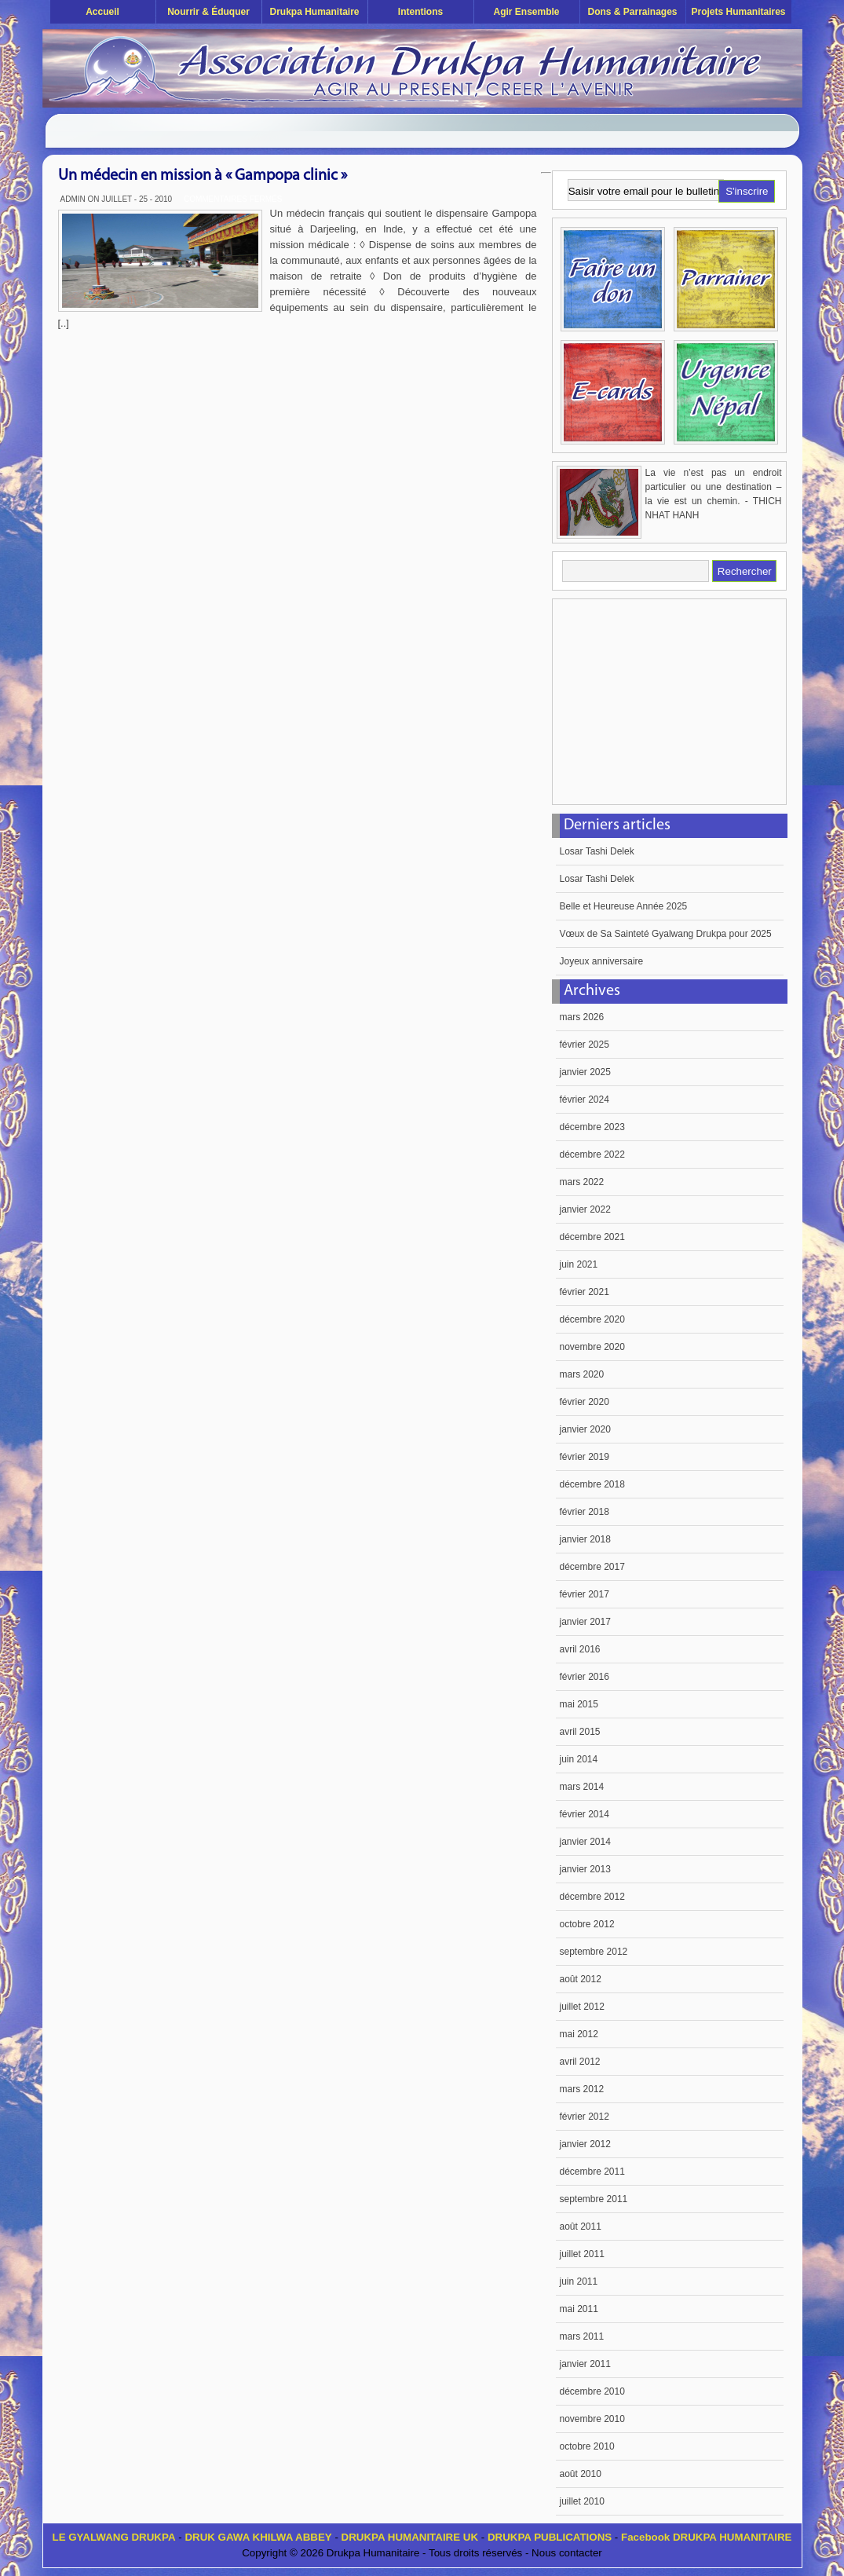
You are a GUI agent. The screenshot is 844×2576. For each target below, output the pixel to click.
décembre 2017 (592, 1566)
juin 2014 (579, 1759)
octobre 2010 (587, 2446)
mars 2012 (582, 2089)
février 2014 (584, 1814)
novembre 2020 (592, 1346)
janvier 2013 (585, 1869)
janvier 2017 (585, 1621)
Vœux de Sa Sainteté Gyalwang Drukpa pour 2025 (666, 933)
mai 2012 (579, 2034)
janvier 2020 (585, 1429)
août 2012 (580, 1979)
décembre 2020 (592, 1319)
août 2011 (580, 2226)
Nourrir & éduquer (208, 11)
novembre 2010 (592, 2418)
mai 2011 (579, 2308)
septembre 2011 (594, 2199)
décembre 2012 (592, 1896)
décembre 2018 (592, 1484)
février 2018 (584, 1511)
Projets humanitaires (738, 11)
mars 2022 (582, 1181)
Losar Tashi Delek (597, 851)
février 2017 (584, 1594)
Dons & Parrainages (632, 11)
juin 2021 (579, 1264)
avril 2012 (580, 2061)
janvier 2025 (585, 1072)
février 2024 (584, 1099)
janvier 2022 (585, 1209)
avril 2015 (580, 1731)
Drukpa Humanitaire (314, 11)
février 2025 (584, 1044)
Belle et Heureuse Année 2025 (624, 906)
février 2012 (584, 2116)
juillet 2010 (582, 2501)
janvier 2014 (585, 1841)
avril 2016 (580, 1649)
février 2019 (584, 1456)
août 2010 (580, 2473)
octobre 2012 (587, 1924)
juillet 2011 (582, 2254)
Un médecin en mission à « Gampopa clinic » (202, 176)
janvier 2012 (585, 2144)
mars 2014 (582, 1786)
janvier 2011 (585, 2363)
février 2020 (584, 1401)
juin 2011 (579, 2281)
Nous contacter (567, 2553)
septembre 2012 (594, 1951)
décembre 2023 (592, 1127)
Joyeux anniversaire (602, 961)
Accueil (102, 11)
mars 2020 (582, 1374)
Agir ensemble (526, 11)
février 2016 (584, 1676)
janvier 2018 (585, 1539)
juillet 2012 (582, 2006)
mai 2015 (579, 1704)
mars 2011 (582, 2336)
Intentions (420, 11)
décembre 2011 (592, 2171)
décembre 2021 (592, 1236)
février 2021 (584, 1291)
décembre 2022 (592, 1154)
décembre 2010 (592, 2391)
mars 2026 (582, 1017)
